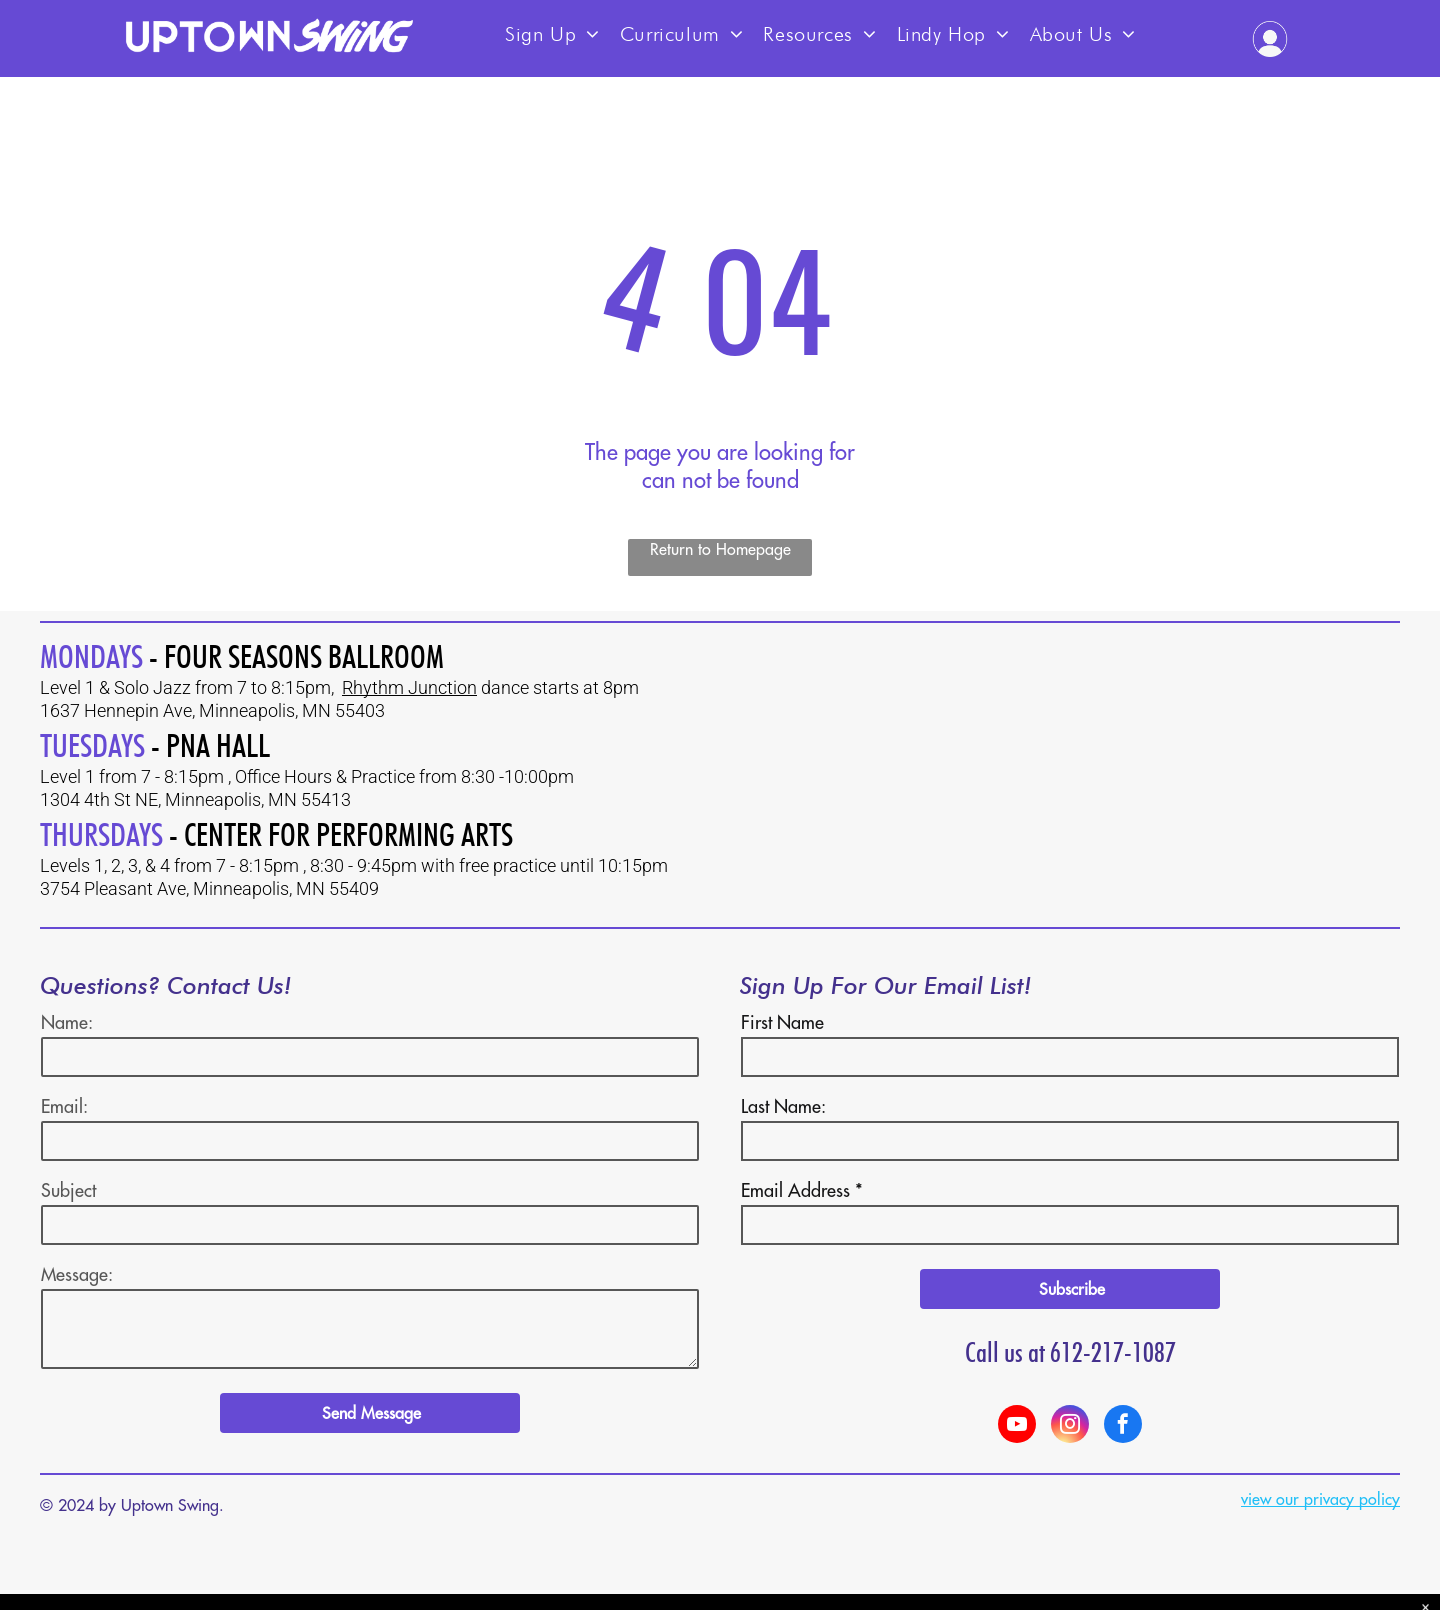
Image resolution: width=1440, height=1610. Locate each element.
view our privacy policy (1320, 1499)
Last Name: (783, 1106)
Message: (77, 1274)
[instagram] (1070, 1426)
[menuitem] (552, 27)
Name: (67, 1022)
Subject (68, 1190)
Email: (64, 1106)
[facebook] (1123, 1426)
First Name (782, 1022)
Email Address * (802, 1190)
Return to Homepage (720, 549)
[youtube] (1017, 1426)
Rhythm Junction (409, 687)
